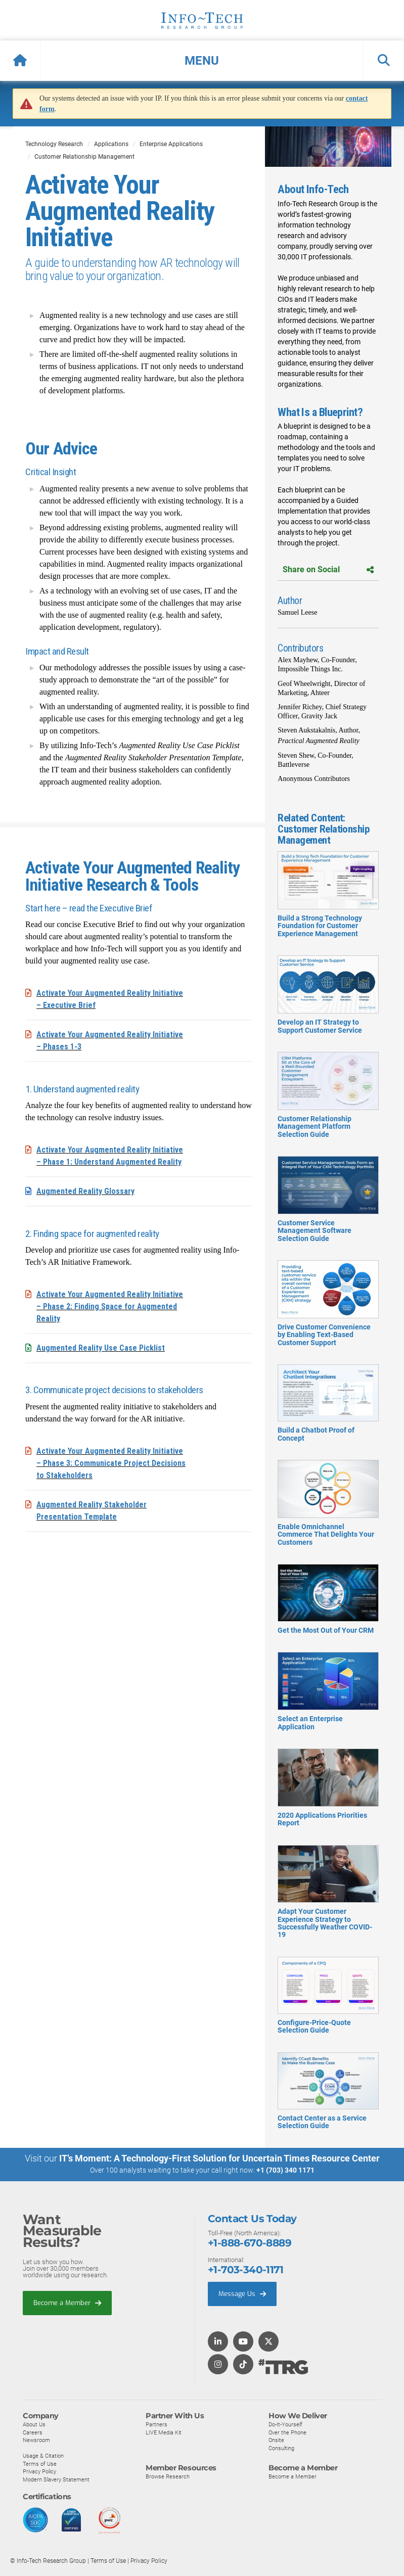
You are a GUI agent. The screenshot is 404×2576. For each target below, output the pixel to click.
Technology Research (54, 144)
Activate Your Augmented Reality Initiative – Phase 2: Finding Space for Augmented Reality (109, 1306)
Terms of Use (40, 2463)
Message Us (242, 2293)
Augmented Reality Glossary (85, 1191)
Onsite (276, 2439)
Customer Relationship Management (84, 156)
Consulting (281, 2447)
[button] (202, 60)
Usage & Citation (43, 2455)
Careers (32, 2431)
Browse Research (168, 2475)
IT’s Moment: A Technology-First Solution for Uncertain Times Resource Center (219, 2158)
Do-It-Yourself (285, 2423)
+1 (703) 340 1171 (285, 2170)
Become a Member (67, 2302)
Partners (156, 2423)
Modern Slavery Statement (56, 2478)
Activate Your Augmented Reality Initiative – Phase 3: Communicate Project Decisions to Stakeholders (111, 1463)
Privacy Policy (39, 2471)
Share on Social (328, 569)
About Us (34, 2423)
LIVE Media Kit (164, 2431)
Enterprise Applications (171, 144)
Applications (111, 144)
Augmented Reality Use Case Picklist (100, 1348)
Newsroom (36, 2439)
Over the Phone (287, 2431)
